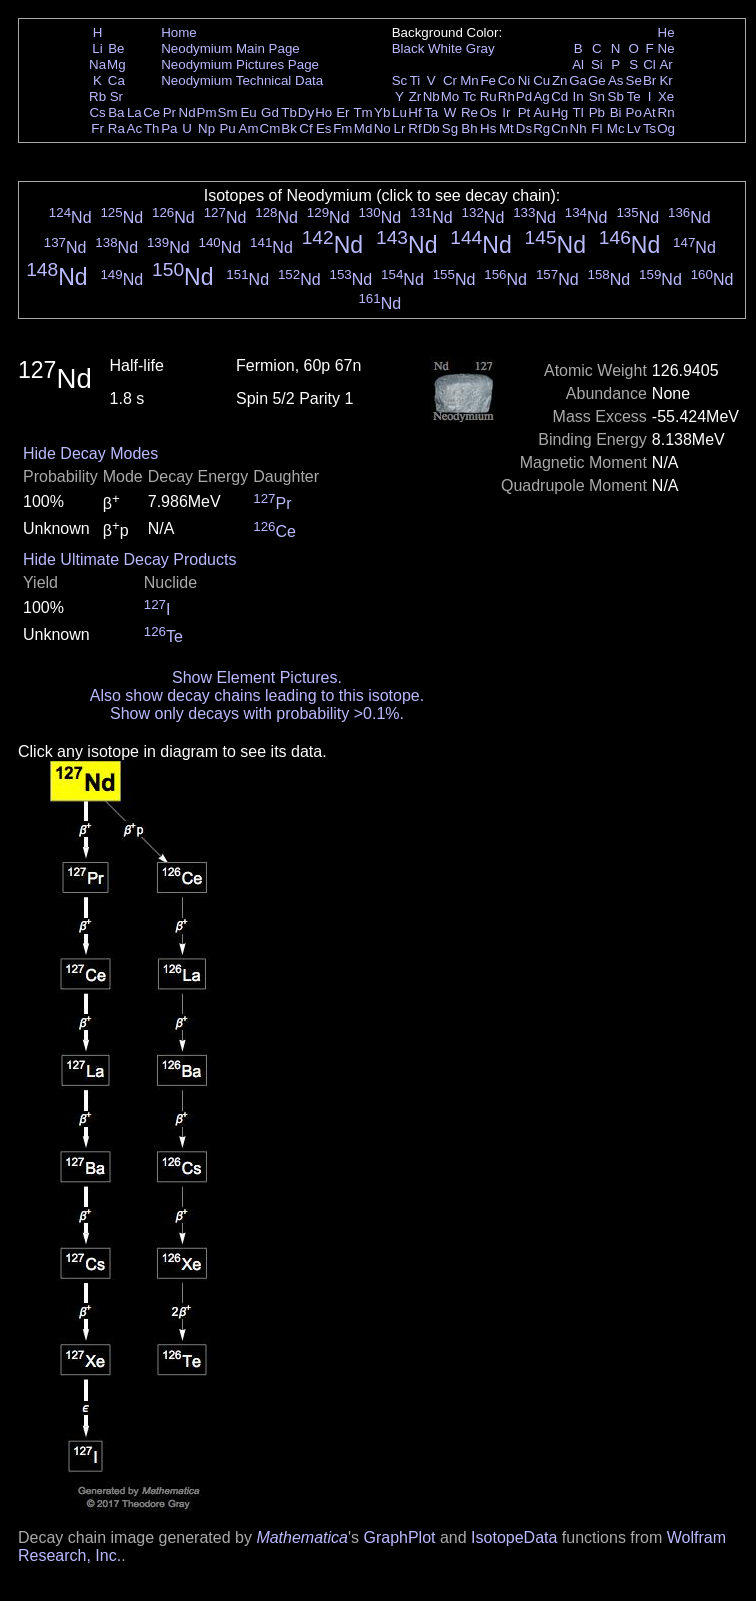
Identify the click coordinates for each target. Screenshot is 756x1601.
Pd (524, 96)
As (616, 80)
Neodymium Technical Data (242, 80)
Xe (666, 96)
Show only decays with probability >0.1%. (257, 713)
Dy (306, 112)
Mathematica (302, 1537)
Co (506, 80)
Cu (541, 80)
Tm (362, 112)
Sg (450, 128)
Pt (524, 112)
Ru (488, 96)
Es (324, 128)
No (382, 128)
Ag (541, 96)
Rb (97, 96)
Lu (399, 112)
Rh (506, 96)
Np (206, 128)
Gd (270, 112)
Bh (469, 128)
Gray (480, 48)
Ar (665, 64)
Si (597, 64)
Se (634, 80)
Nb (431, 96)
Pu (227, 128)
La (134, 112)
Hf (414, 112)
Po (634, 112)
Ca (116, 80)
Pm (207, 112)
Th (152, 128)
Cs (97, 112)
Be (116, 48)
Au (541, 112)
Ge (597, 80)
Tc (469, 96)
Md (363, 128)
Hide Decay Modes (90, 453)
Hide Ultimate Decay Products (129, 559)
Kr (665, 80)
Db (431, 128)
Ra (116, 128)
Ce (151, 112)
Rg (541, 128)
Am (249, 128)
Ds (524, 128)
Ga (578, 80)
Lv (634, 128)
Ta (431, 112)
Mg (116, 64)
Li (97, 48)
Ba (116, 112)
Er (342, 112)
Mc (616, 128)
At (649, 112)
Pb (597, 112)
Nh (578, 128)
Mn (469, 80)
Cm (270, 128)
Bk (289, 128)
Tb (289, 112)
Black (408, 48)
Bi (616, 112)
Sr (116, 96)
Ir (506, 112)
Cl (649, 64)
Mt (506, 128)
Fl (596, 128)
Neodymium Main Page (230, 48)
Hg (559, 112)
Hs (488, 128)
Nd (187, 112)
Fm (342, 128)
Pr (169, 112)
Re (469, 112)
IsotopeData (514, 1537)
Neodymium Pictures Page (240, 64)
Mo (450, 96)
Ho (323, 112)
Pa (169, 128)
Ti (415, 80)
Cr (450, 80)
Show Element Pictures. (257, 677)
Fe (488, 80)
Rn (666, 112)
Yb (382, 112)
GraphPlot (399, 1537)
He (666, 32)
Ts (649, 128)
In (578, 96)
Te (634, 96)
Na (97, 64)
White (445, 48)
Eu (248, 112)
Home (179, 32)
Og (666, 128)
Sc (400, 80)
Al (578, 64)
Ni (524, 80)
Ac (135, 128)
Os (488, 112)
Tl (578, 112)
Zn (560, 80)
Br (649, 80)
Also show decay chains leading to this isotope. (257, 695)
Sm (228, 112)
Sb (616, 96)
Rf (414, 128)
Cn (559, 128)
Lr (400, 128)
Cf (305, 128)
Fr (97, 128)
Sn (597, 96)
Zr (415, 96)
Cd (559, 96)
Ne (666, 48)
